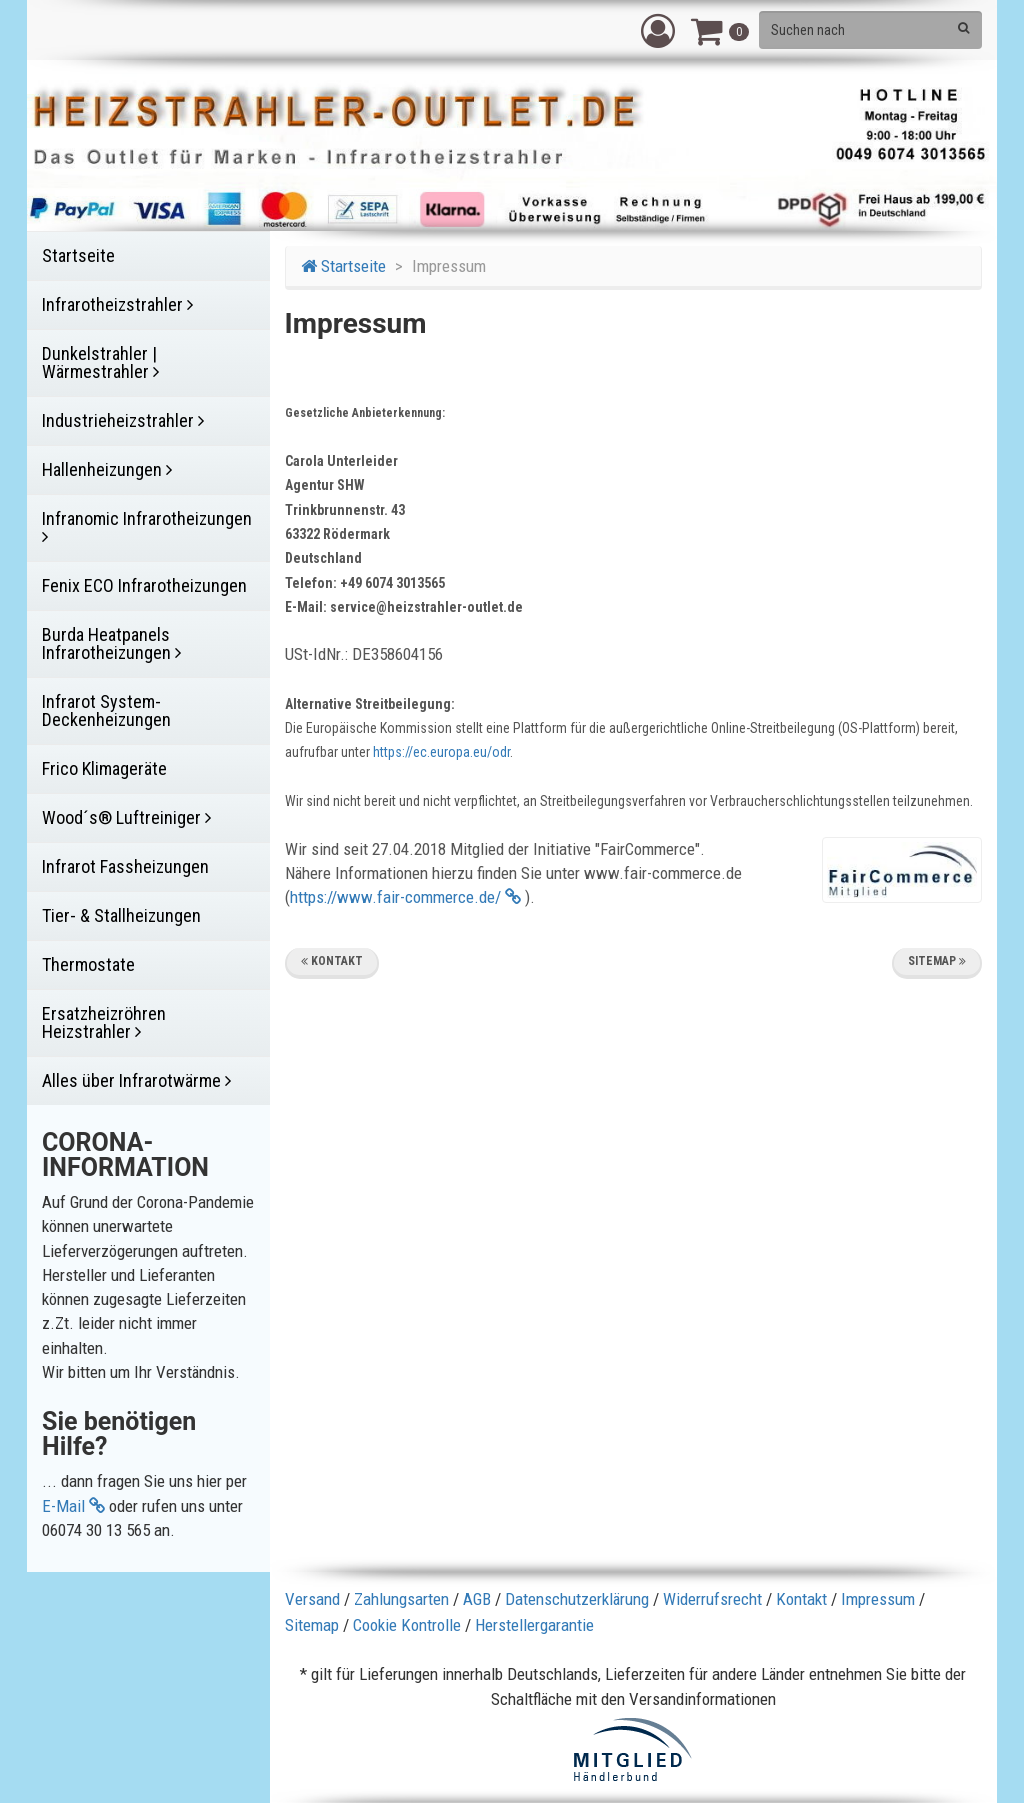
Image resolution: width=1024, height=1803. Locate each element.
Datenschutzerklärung (577, 1599)
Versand (312, 1599)
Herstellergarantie (534, 1625)
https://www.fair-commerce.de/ (405, 897)
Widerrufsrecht (712, 1599)
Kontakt (332, 961)
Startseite (343, 266)
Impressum (878, 1599)
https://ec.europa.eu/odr (441, 752)
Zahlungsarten (401, 1599)
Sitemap (937, 961)
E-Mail (73, 1506)
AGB (477, 1599)
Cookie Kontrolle (407, 1625)
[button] (658, 30)
